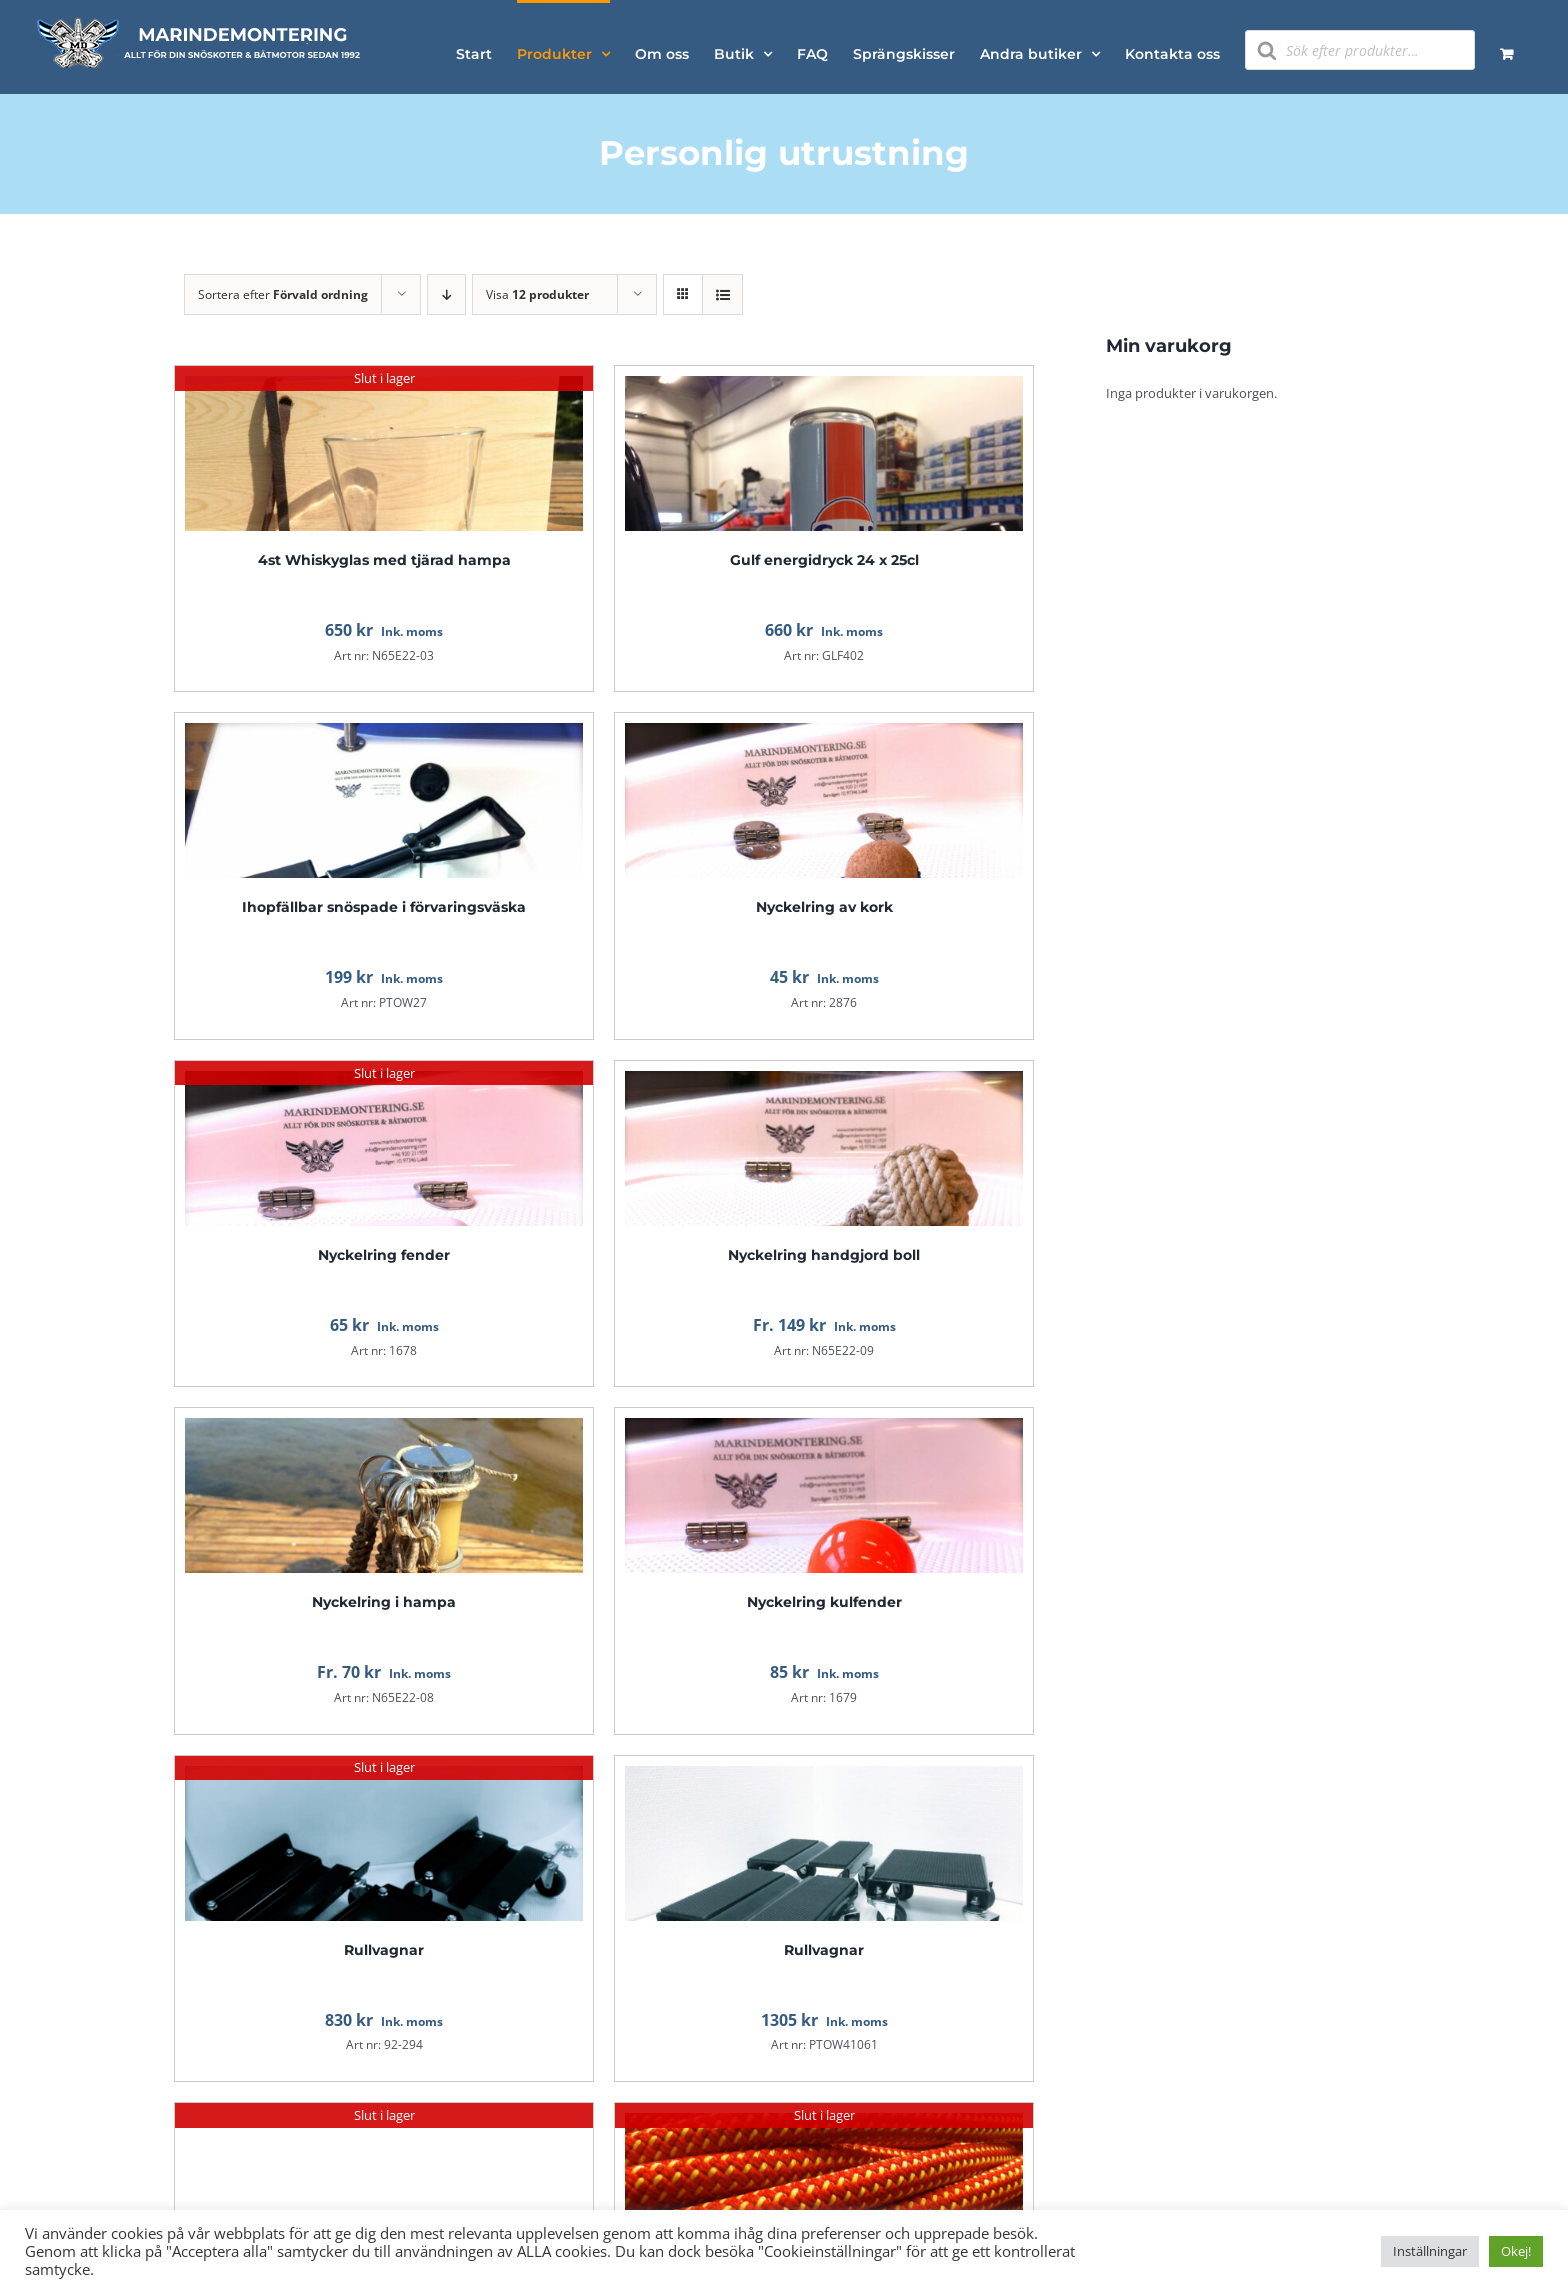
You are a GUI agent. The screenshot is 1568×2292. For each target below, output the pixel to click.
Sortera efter (283, 294)
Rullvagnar (384, 1950)
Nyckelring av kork (824, 907)
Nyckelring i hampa (384, 1602)
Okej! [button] (1516, 2251)
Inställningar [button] (1430, 2251)
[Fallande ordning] (446, 294)
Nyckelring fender (384, 1255)
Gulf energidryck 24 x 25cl (824, 560)
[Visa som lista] (722, 294)
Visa (537, 294)
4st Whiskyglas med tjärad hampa (384, 560)
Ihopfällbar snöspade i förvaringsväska (384, 907)
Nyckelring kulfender (824, 1602)
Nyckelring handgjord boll (824, 1255)
